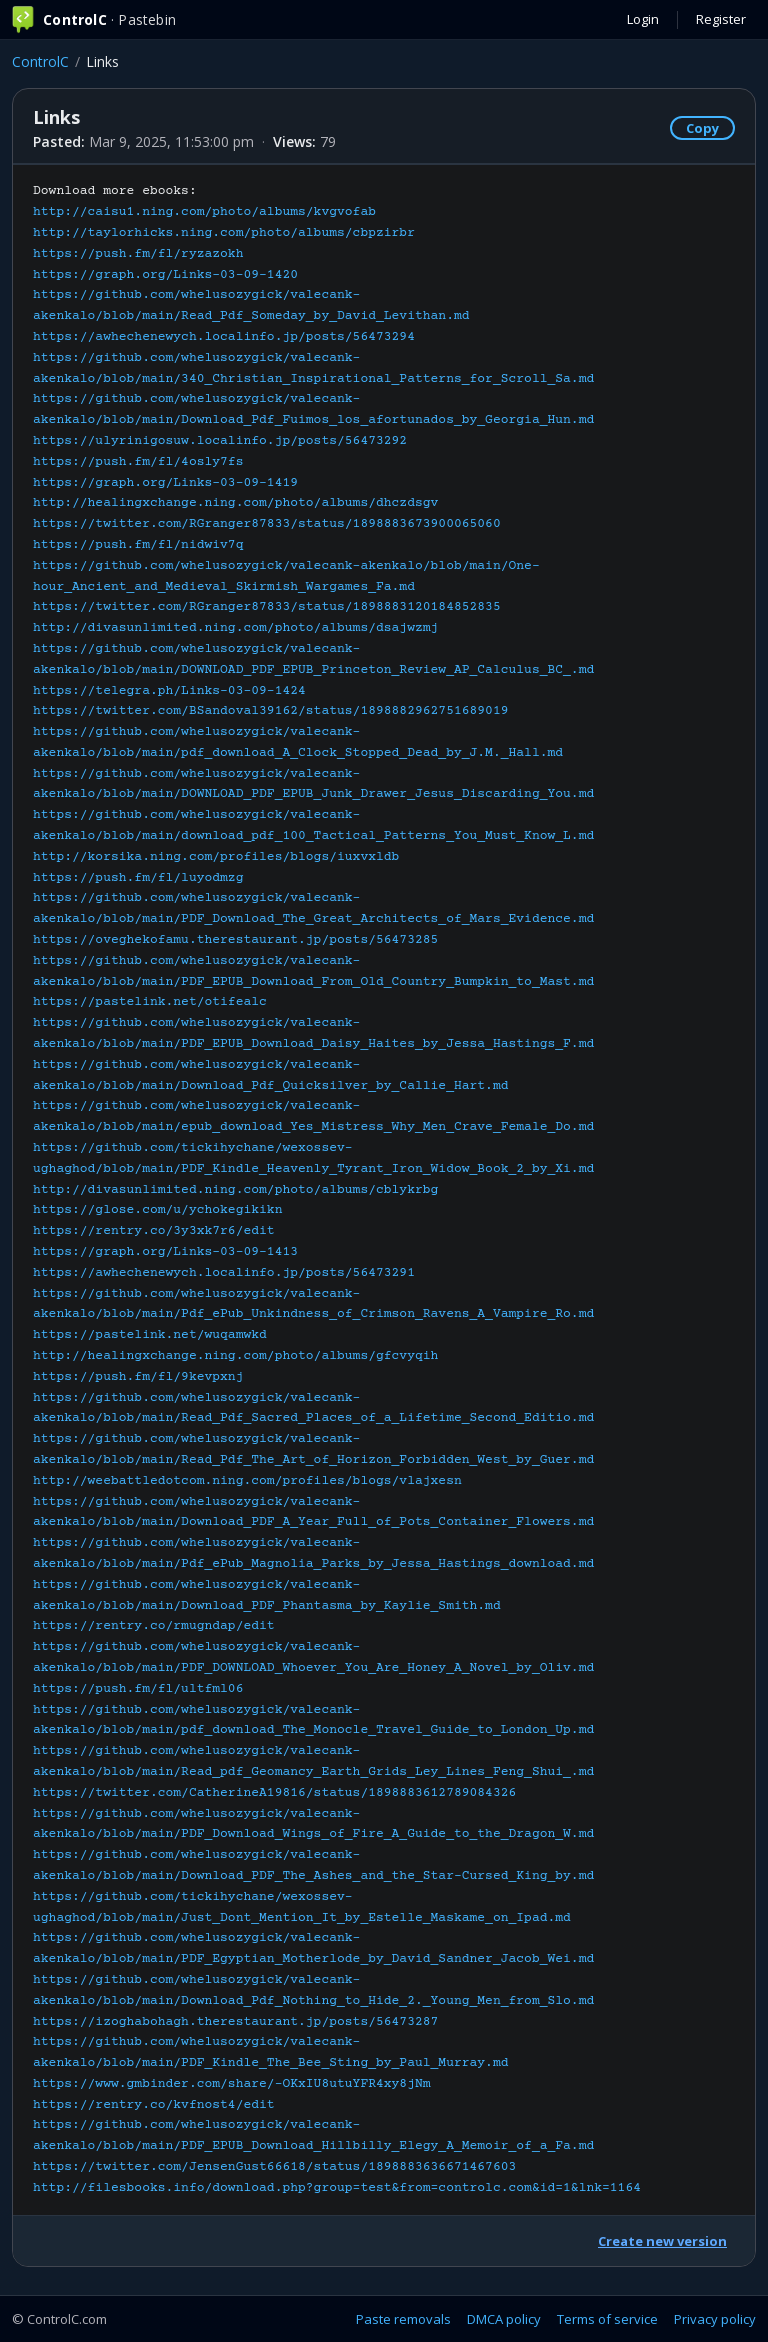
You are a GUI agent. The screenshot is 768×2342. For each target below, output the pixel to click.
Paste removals (403, 2319)
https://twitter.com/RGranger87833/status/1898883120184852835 (267, 607)
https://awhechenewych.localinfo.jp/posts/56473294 (224, 337)
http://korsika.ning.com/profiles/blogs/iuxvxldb (216, 857)
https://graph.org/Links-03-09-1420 (165, 275)
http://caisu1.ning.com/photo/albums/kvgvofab (204, 212)
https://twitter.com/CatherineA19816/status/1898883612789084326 (274, 1793)
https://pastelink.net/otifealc (150, 1002)
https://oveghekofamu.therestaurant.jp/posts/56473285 (235, 940)
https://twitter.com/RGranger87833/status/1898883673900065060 (267, 524)
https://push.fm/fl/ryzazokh (138, 254)
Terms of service (607, 2319)
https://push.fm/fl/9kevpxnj (138, 1377)
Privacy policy (715, 2319)
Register (721, 19)
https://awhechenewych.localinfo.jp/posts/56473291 (224, 1273)
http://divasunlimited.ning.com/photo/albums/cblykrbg (235, 1190)
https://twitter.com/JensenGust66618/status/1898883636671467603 (274, 2167)
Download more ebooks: (337, 1189)
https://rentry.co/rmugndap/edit (154, 1626)
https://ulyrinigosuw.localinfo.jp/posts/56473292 (220, 441)
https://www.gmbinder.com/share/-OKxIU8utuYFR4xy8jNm (232, 2084)
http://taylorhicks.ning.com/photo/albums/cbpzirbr (224, 233)
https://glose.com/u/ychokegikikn (157, 1210)
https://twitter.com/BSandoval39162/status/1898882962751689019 (271, 711)
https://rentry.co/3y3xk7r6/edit (154, 1231)
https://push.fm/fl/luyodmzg (138, 878)
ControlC (40, 61)
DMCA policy (504, 2319)
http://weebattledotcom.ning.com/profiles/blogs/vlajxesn (247, 1481)
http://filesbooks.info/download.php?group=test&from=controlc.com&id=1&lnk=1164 (337, 2188)
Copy (702, 128)
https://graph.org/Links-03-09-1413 (165, 1252)
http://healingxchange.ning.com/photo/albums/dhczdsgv (235, 503)
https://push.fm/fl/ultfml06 (138, 1689)
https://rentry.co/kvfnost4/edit (154, 2105)
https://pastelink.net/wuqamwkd (150, 1335)
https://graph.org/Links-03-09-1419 (165, 483)
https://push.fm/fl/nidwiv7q (138, 545)
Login (643, 19)
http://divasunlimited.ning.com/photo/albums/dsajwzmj (235, 628)
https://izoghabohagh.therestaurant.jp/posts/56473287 (235, 2022)
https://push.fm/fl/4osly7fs (138, 462)
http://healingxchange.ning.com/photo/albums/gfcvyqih (235, 1356)
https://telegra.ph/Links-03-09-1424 (169, 691)
